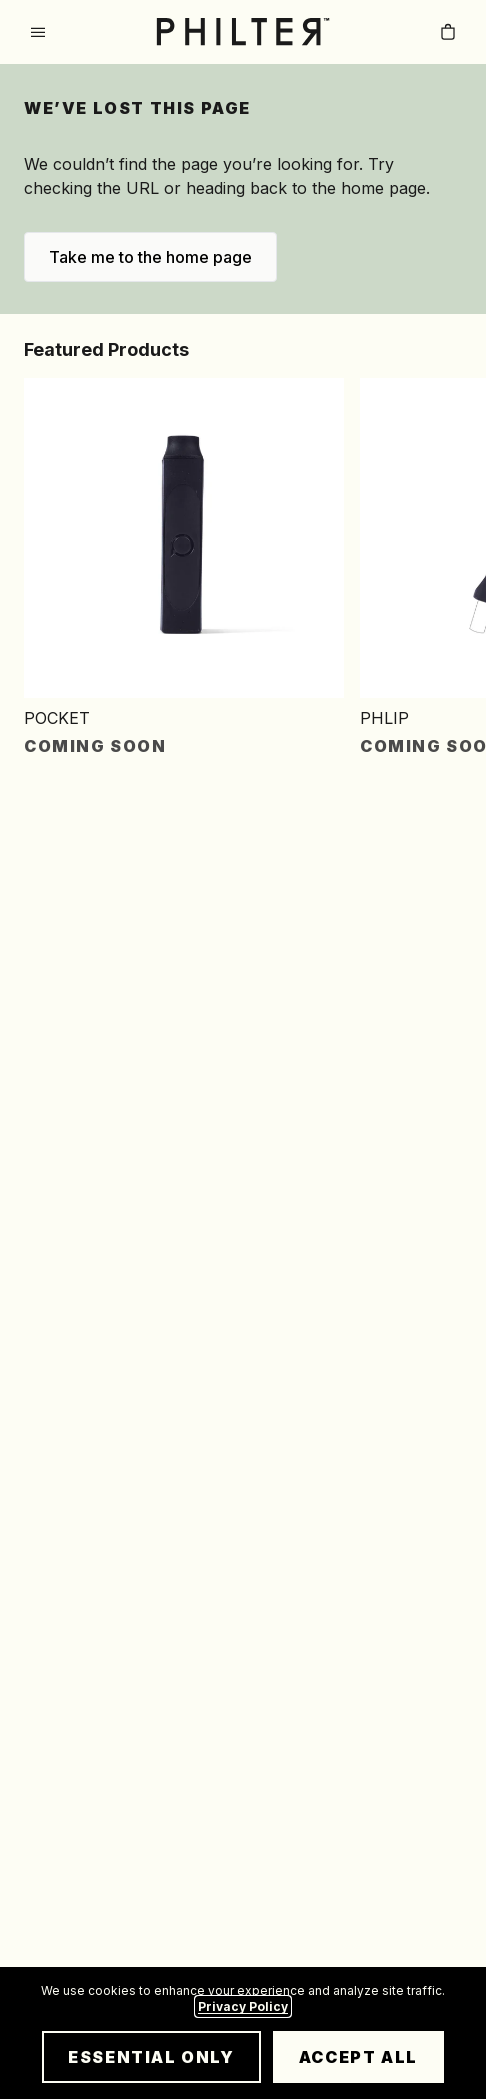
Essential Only (151, 2057)
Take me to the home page (150, 257)
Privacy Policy (243, 2006)
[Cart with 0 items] (448, 32)
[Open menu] (38, 32)
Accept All (358, 2057)
